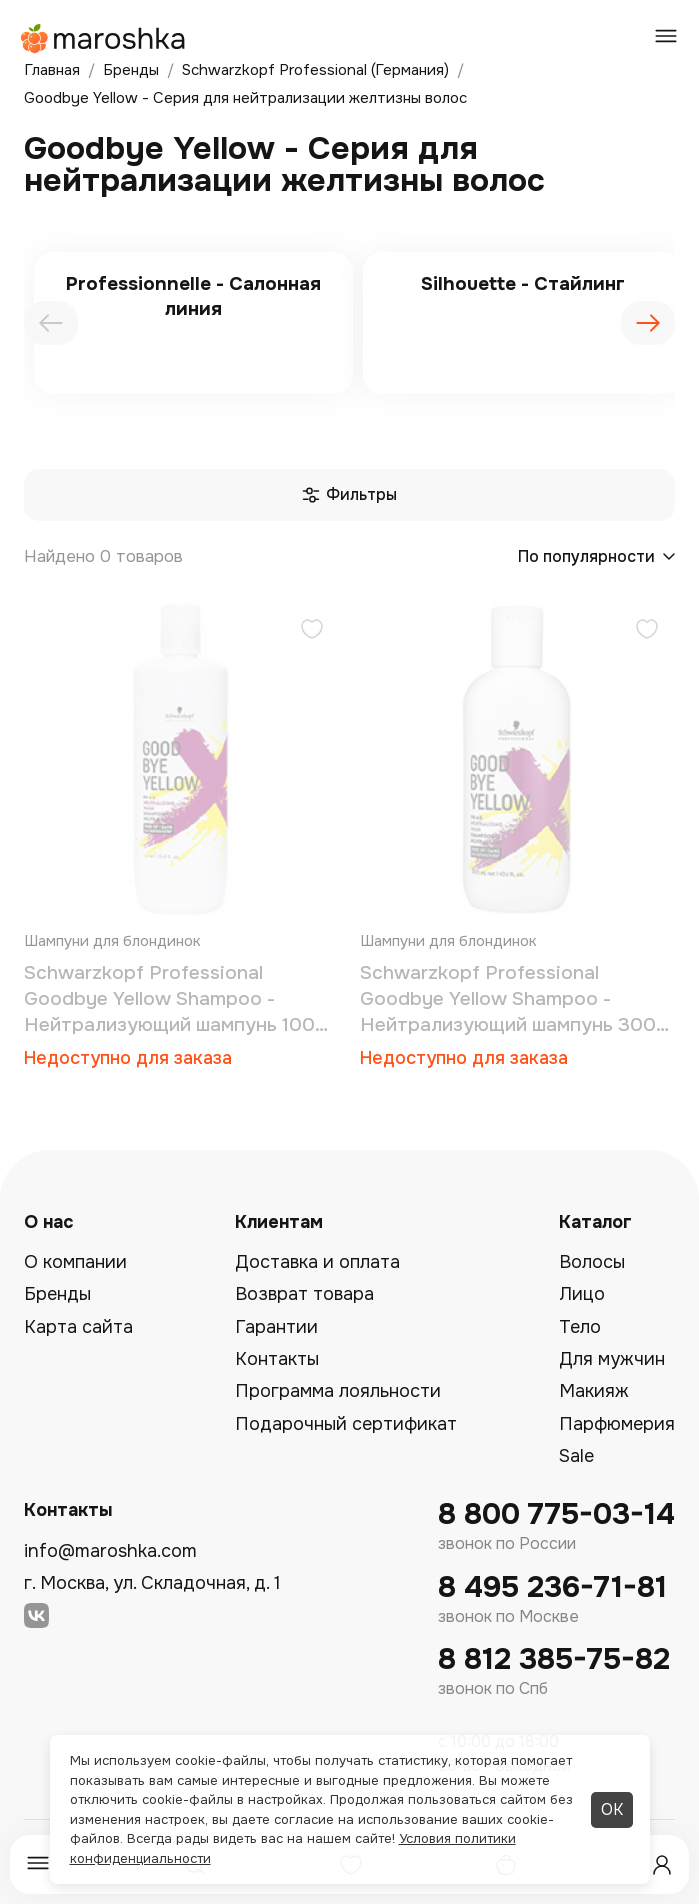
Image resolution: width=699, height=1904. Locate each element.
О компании (75, 1262)
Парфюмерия (617, 1424)
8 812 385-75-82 (554, 1659)
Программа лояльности (338, 1391)
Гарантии (276, 1327)
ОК (612, 1809)
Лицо (582, 1294)
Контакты (277, 1359)
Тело (580, 1327)
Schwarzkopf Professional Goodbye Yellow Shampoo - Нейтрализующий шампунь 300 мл (508, 999)
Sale (576, 1456)
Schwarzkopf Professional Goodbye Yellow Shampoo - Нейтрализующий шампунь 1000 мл (176, 999)
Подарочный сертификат (346, 1424)
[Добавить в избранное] (312, 631)
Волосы (592, 1262)
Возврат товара (304, 1294)
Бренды (57, 1294)
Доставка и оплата (317, 1262)
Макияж (594, 1391)
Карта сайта (78, 1327)
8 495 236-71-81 (552, 1587)
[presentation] (51, 323)
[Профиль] (662, 1865)
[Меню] (38, 1864)
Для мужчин (612, 1359)
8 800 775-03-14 (556, 1514)
